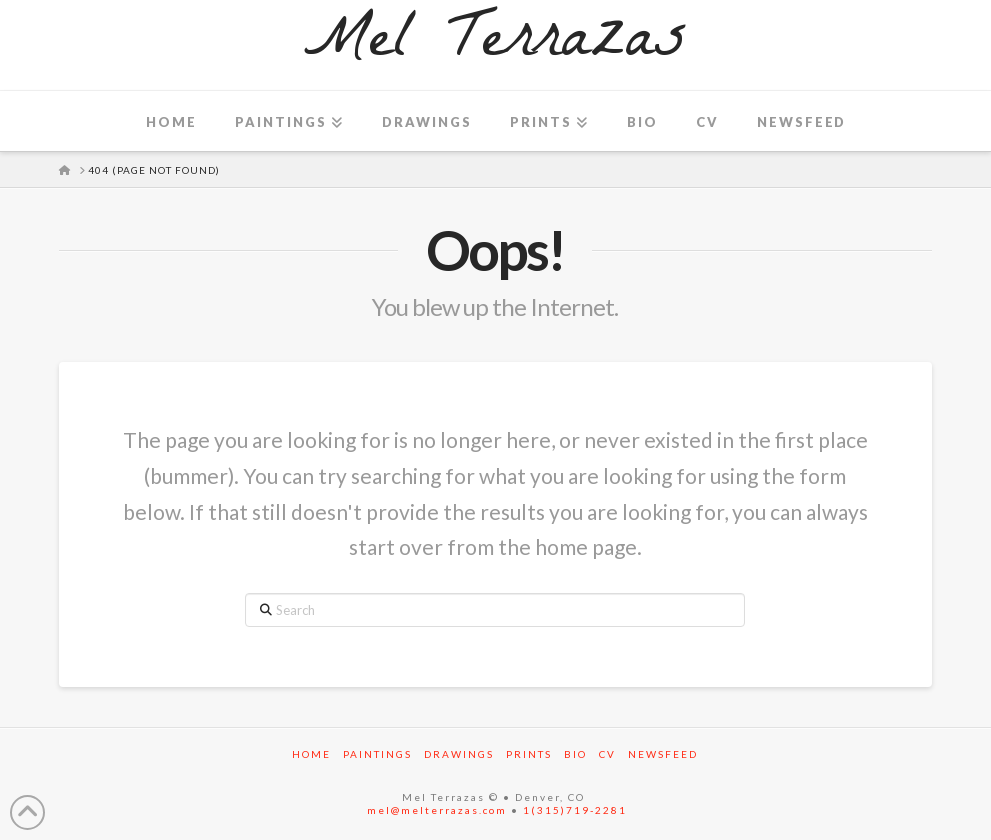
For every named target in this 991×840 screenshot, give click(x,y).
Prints (529, 754)
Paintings (377, 754)
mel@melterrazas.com (437, 810)
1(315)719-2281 (575, 810)
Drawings (459, 754)
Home (311, 754)
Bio (575, 754)
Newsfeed (663, 754)
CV (607, 754)
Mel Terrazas (495, 45)
